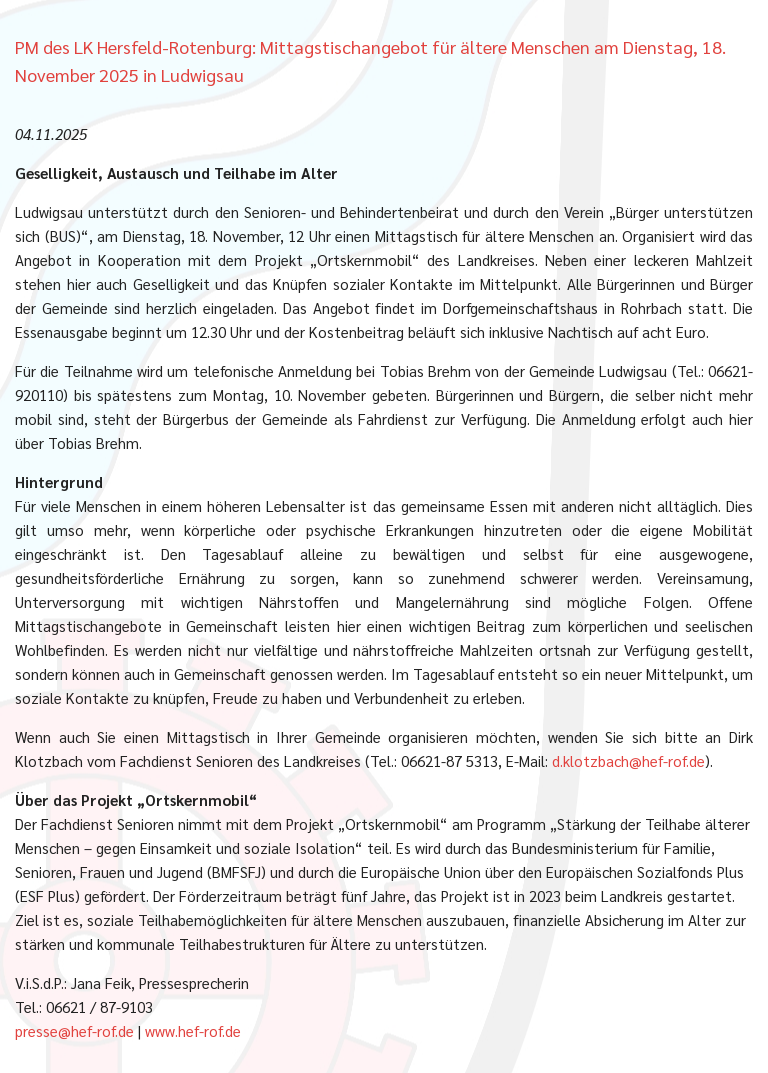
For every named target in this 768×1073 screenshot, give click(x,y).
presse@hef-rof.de (74, 1030)
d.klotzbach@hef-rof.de (628, 760)
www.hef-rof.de (193, 1030)
